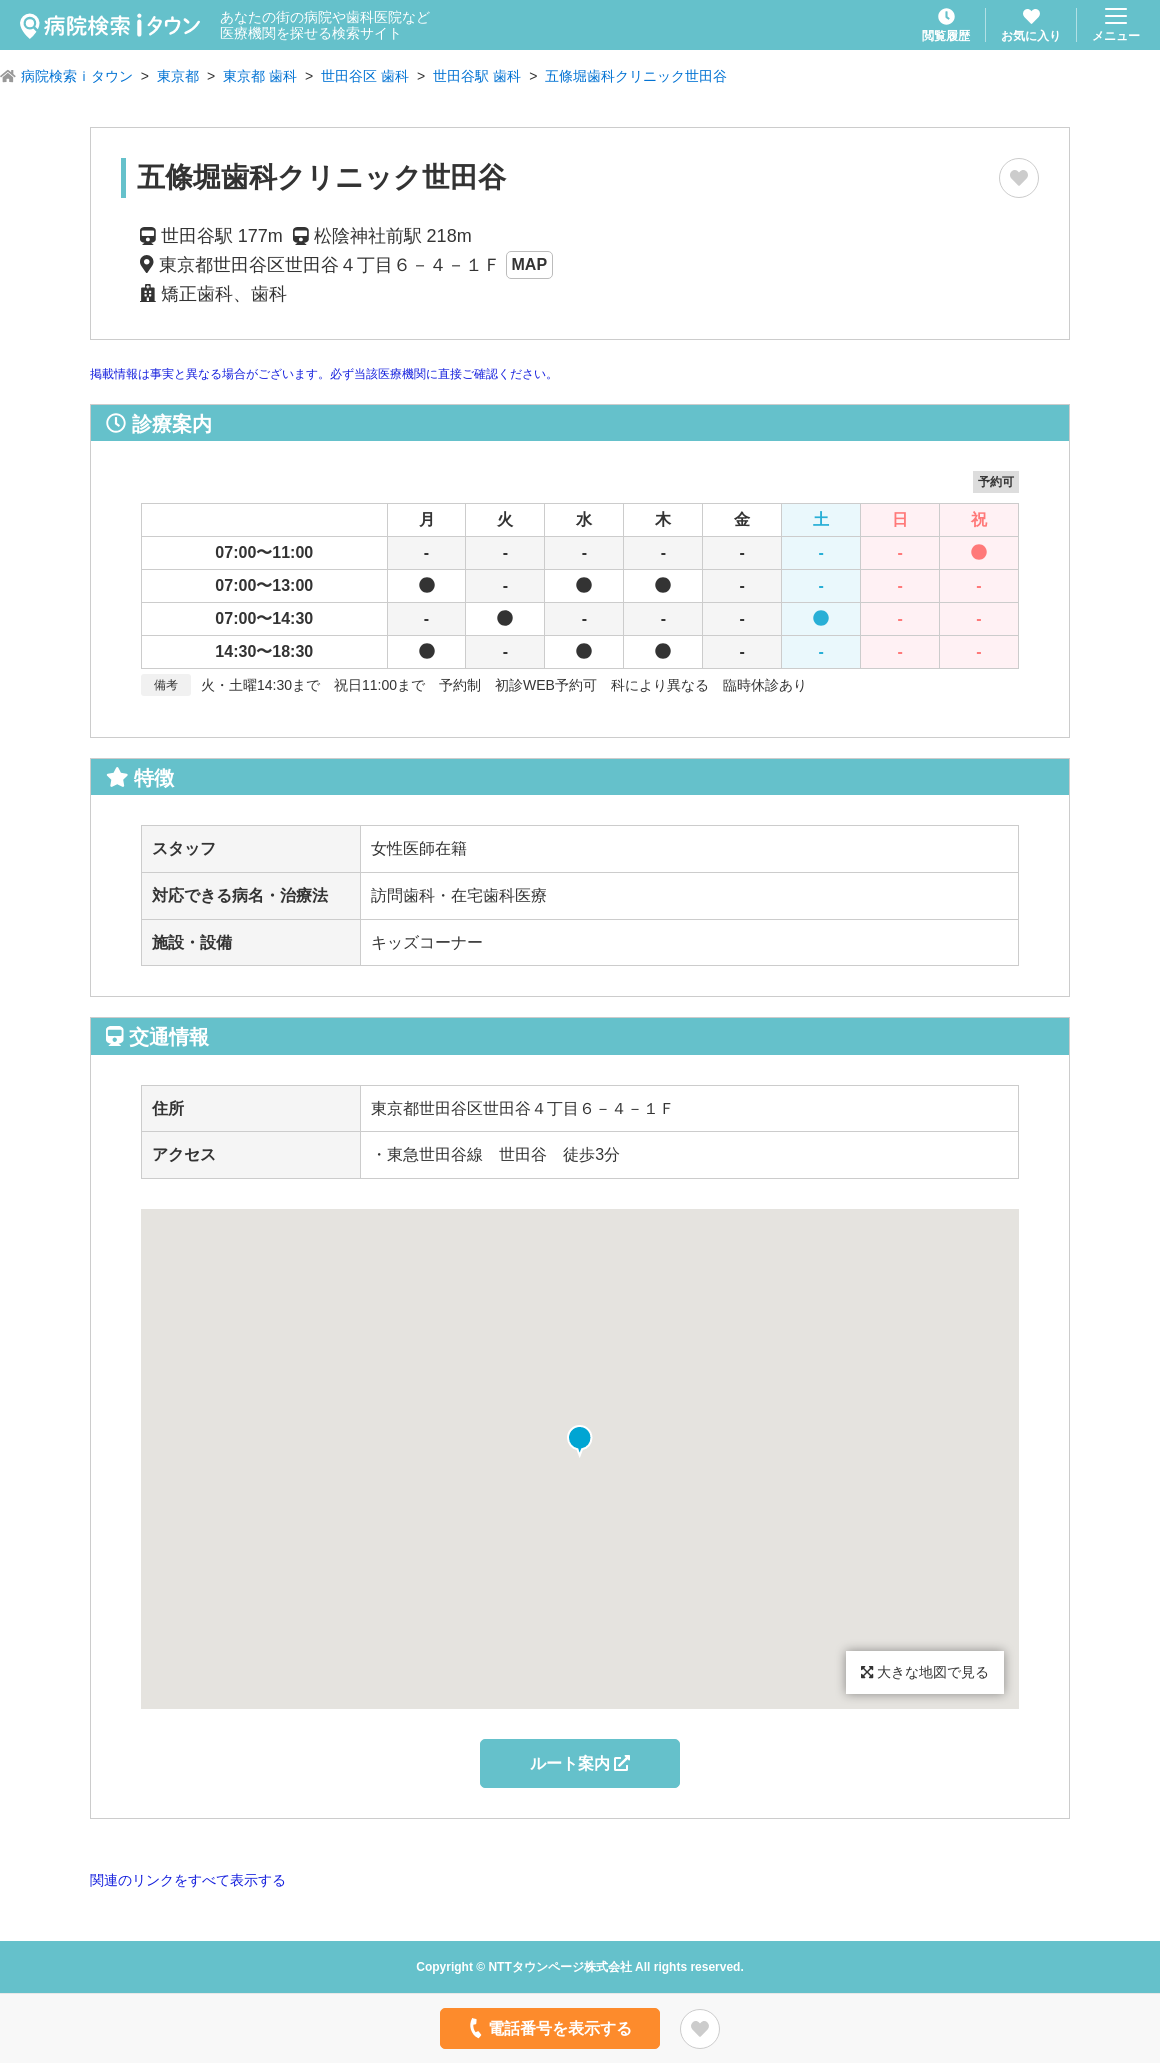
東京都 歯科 (260, 76)
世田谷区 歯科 (365, 76)
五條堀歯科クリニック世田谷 (636, 76)
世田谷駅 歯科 (477, 76)
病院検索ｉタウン (77, 76)
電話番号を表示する (548, 2028)
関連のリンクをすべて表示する (188, 1880)
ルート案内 (580, 1763)
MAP (530, 264)
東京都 (178, 76)
